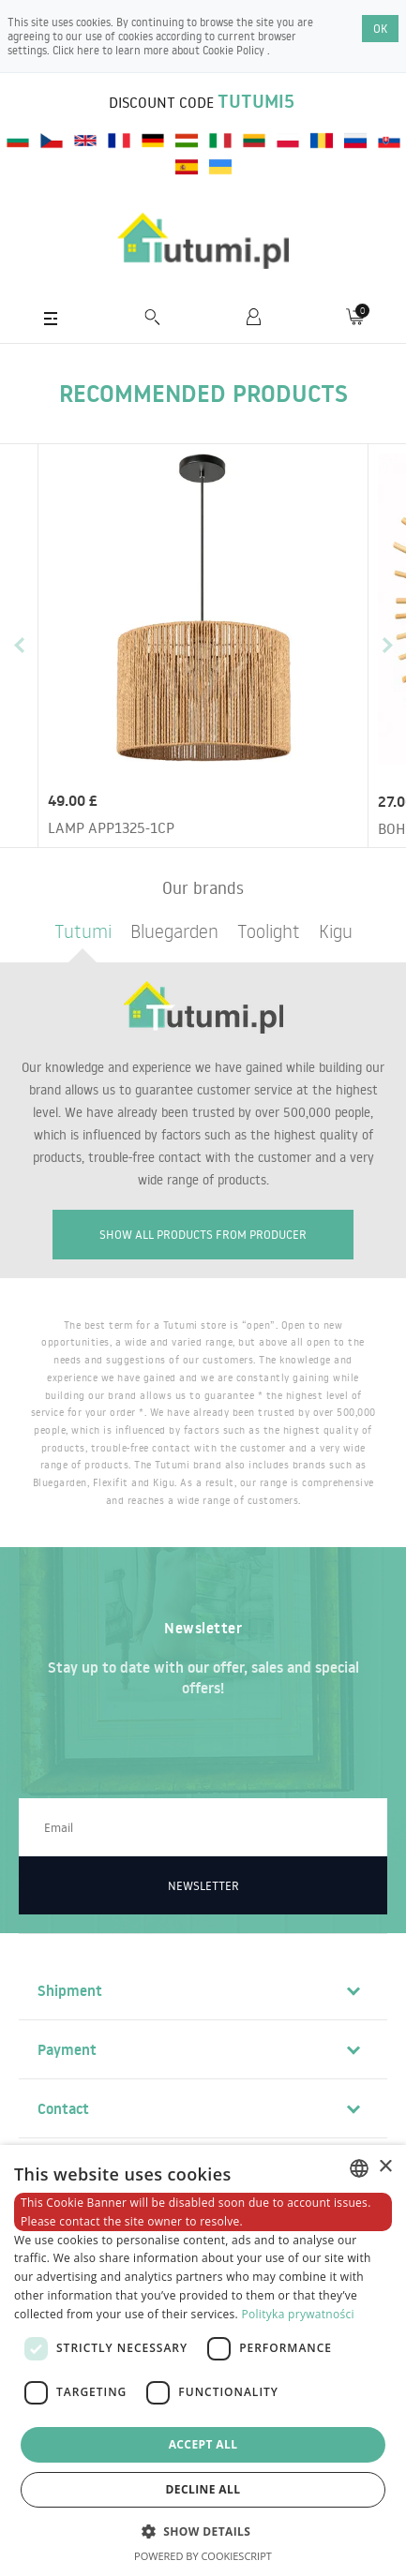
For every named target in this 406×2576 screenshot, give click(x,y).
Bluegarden (174, 930)
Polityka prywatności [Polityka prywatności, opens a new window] (297, 2314)
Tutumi (83, 930)
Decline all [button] (203, 2489)
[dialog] (203, 2360)
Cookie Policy (235, 50)
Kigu (336, 930)
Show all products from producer (203, 1234)
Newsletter (203, 1885)
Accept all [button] (203, 2444)
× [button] (385, 2167)
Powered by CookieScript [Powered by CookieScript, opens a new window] (203, 2556)
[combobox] (359, 2168)
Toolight (268, 930)
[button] (203, 2530)
